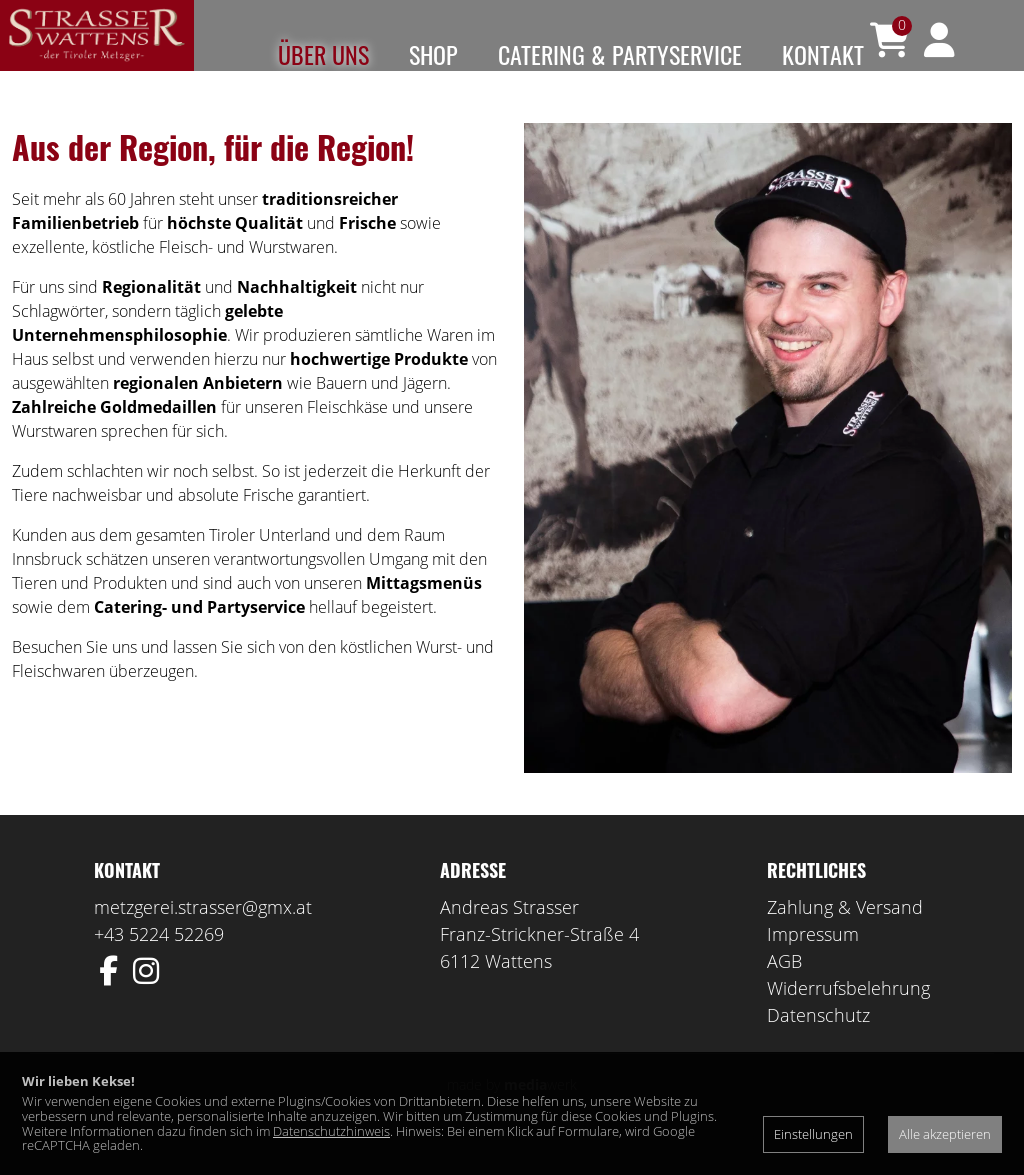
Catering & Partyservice (620, 54)
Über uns (323, 54)
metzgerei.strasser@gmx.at (203, 937)
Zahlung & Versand (845, 937)
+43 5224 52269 (159, 964)
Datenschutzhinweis (331, 1131)
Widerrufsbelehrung (848, 1018)
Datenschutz (818, 1045)
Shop (433, 54)
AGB (784, 991)
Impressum (813, 964)
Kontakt (823, 54)
